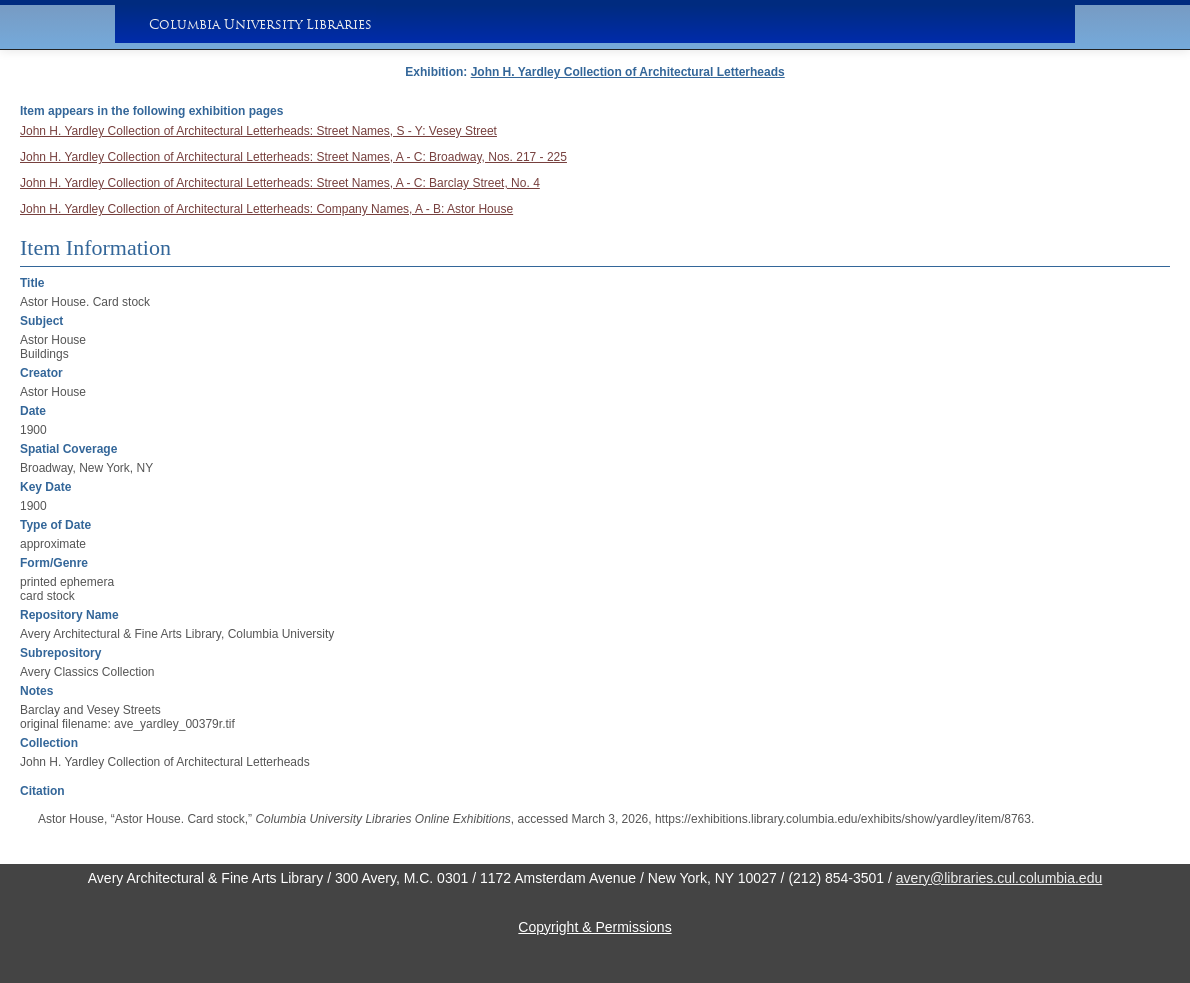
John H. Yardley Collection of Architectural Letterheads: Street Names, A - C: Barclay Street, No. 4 (280, 183)
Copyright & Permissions (594, 927)
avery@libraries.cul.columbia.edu (999, 878)
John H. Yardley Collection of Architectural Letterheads (628, 72)
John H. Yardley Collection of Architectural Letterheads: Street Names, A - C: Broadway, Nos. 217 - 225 (293, 157)
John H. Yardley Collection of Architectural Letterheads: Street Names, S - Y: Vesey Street (258, 131)
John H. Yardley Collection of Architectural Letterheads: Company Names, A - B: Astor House (266, 209)
